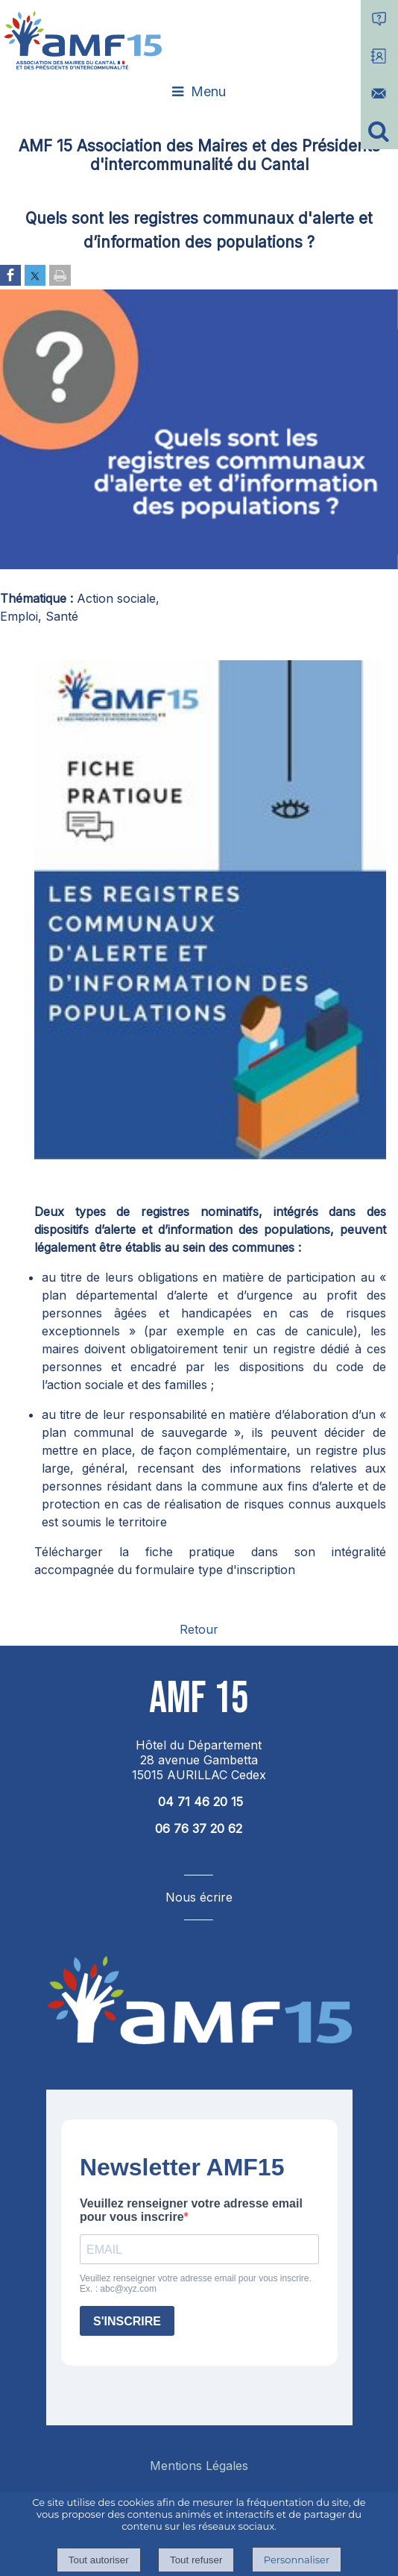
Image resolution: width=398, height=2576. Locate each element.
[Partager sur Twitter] (35, 276)
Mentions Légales (199, 2465)
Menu (208, 91)
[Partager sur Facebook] (10, 276)
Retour (199, 1629)
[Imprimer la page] (60, 276)
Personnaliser (296, 2560)
